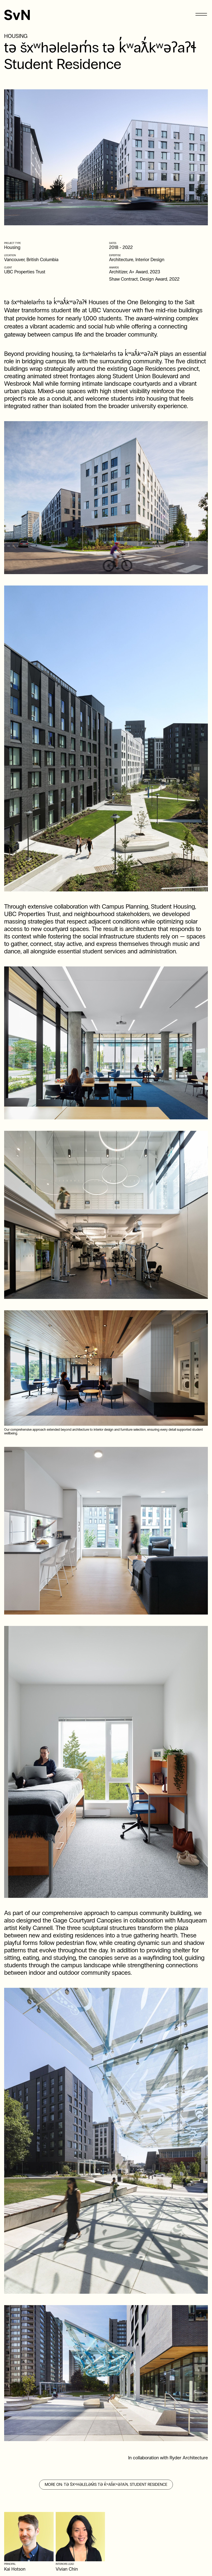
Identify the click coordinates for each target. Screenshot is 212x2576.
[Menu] (201, 14)
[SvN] (17, 15)
